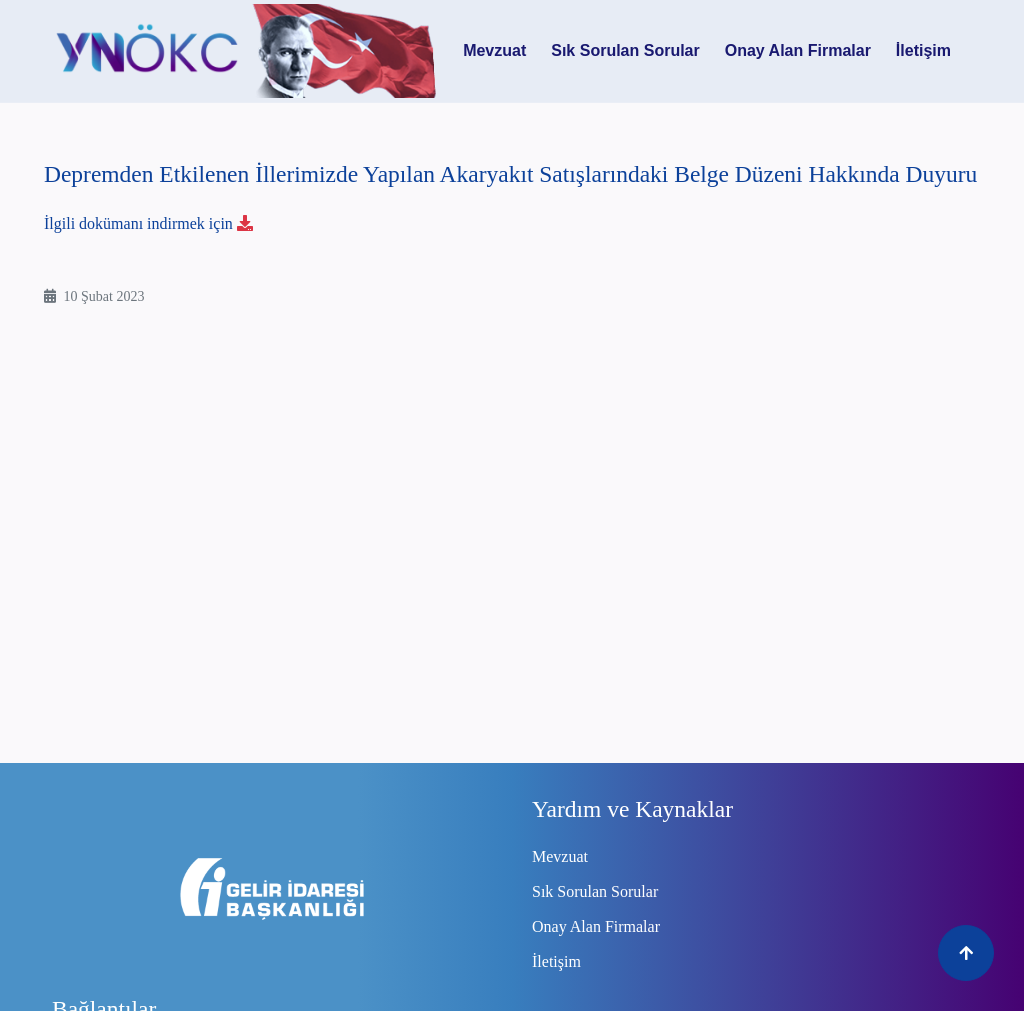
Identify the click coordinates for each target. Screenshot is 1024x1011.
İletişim (923, 50)
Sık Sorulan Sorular (625, 50)
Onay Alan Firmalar (798, 50)
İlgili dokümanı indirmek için (154, 223)
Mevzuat (494, 50)
